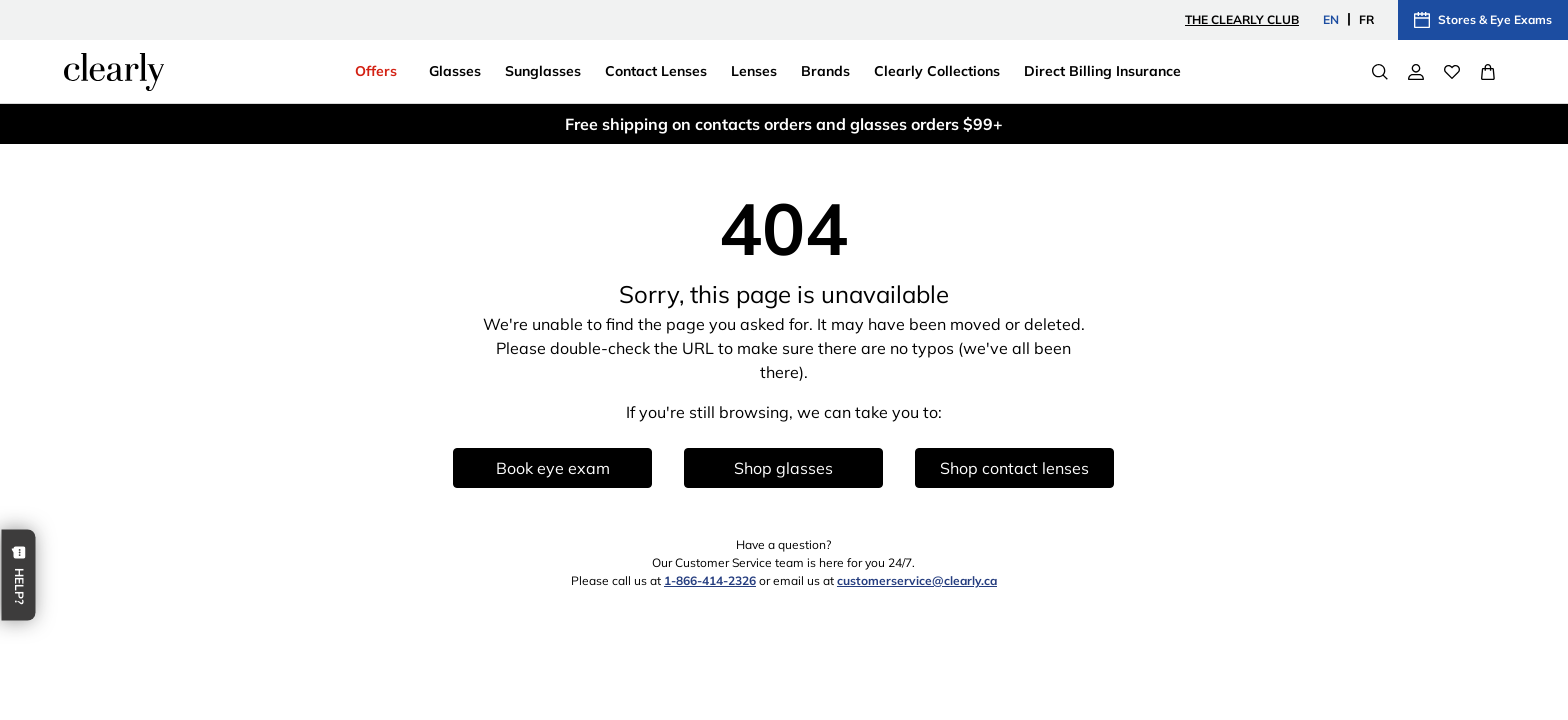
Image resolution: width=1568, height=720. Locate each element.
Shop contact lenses (1014, 468)
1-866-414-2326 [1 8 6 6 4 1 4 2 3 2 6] (710, 580)
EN (1331, 19)
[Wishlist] (1452, 72)
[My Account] (1416, 72)
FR (1366, 19)
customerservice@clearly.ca (917, 580)
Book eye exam (553, 468)
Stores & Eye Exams (1483, 20)
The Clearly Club (1242, 19)
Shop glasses (783, 468)
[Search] (1380, 72)
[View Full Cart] (1488, 72)
